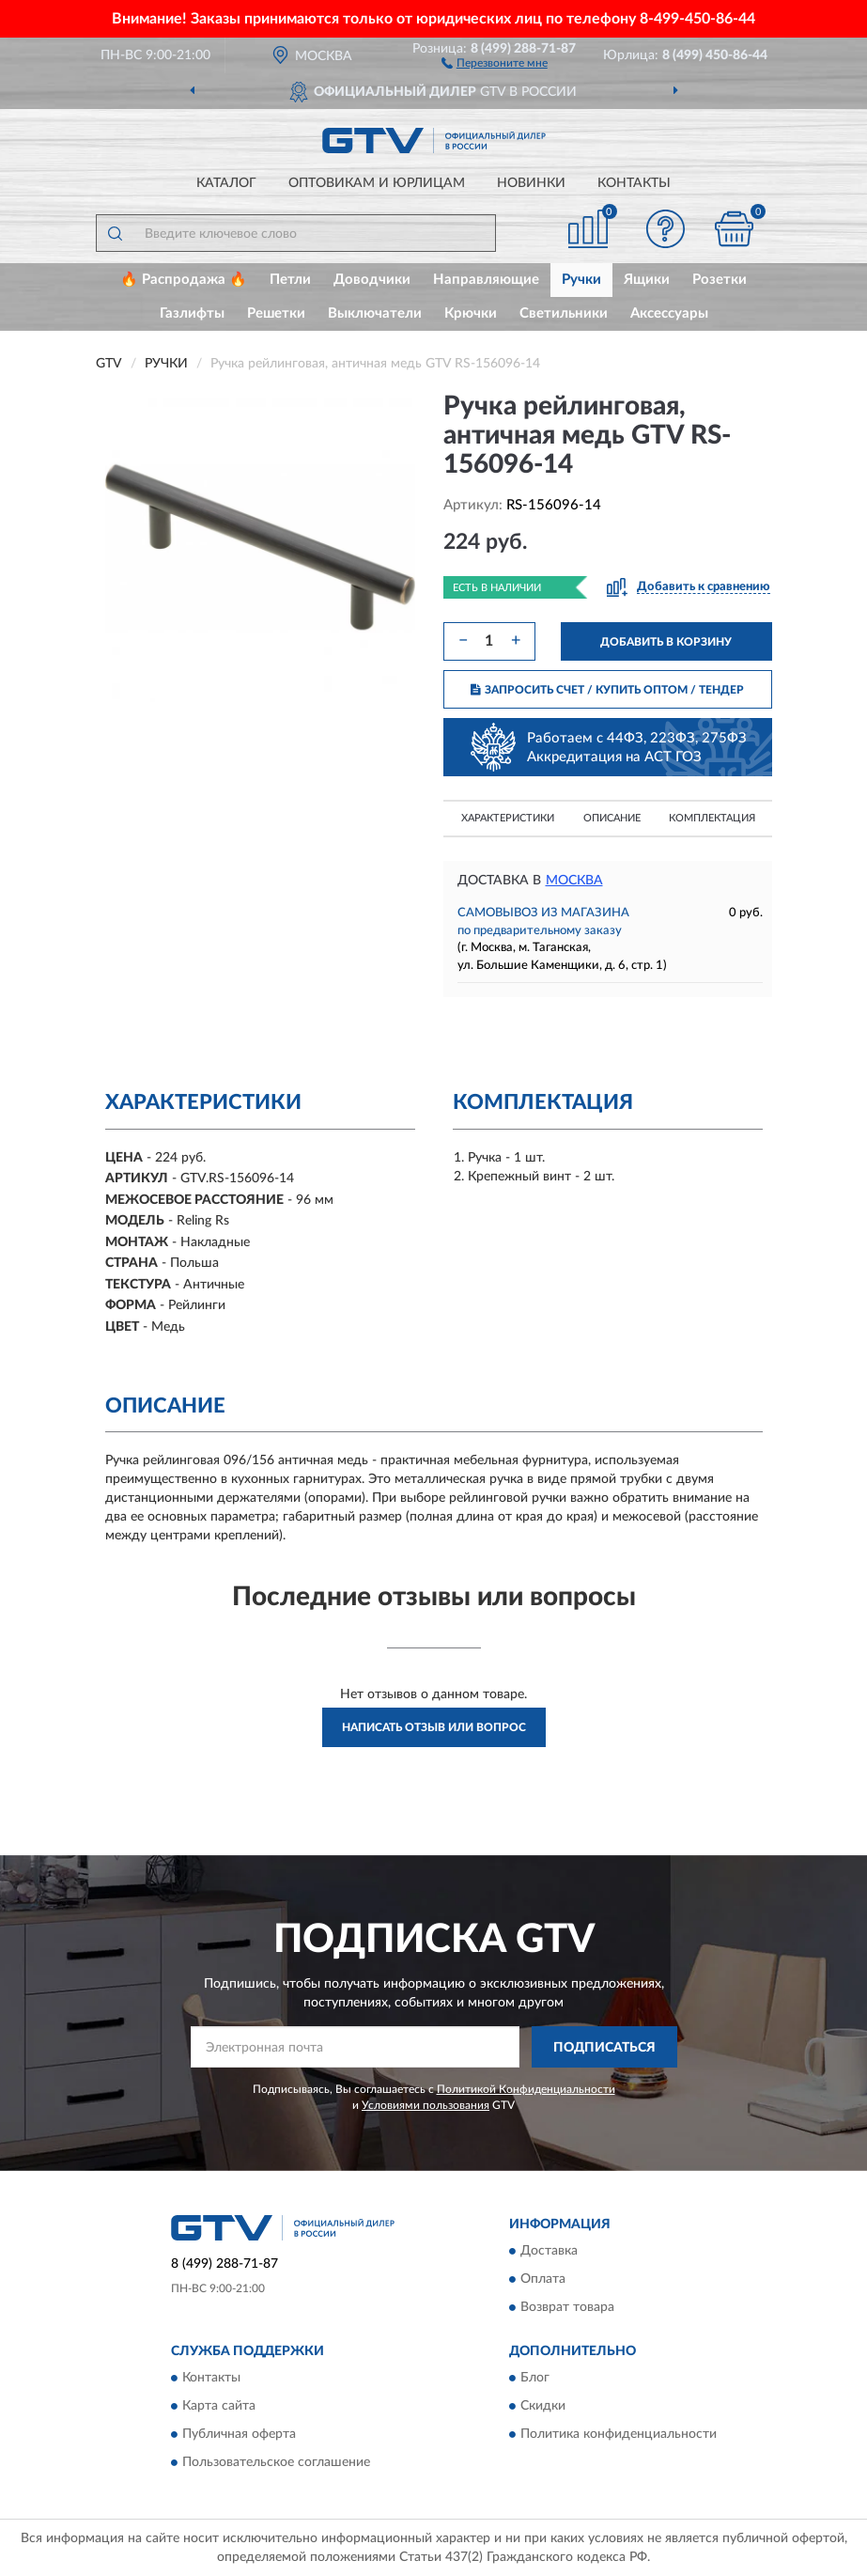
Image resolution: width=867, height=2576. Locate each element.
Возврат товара (567, 2307)
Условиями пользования (425, 2105)
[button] (494, 62)
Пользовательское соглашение (276, 2463)
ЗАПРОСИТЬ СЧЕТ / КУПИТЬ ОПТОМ (607, 689)
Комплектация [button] (712, 818)
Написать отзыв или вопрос (434, 1727)
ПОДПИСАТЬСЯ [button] (604, 2047)
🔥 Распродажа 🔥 (183, 280)
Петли (290, 280)
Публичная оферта (239, 2435)
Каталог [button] (226, 183)
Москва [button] (574, 880)
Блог (535, 2378)
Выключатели (375, 313)
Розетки (719, 280)
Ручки (581, 280)
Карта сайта (218, 2406)
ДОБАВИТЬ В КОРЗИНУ (666, 642)
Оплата (542, 2279)
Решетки (276, 313)
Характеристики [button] (507, 818)
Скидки (542, 2406)
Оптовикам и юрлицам (376, 183)
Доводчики (371, 280)
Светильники (563, 313)
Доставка (549, 2250)
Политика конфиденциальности (618, 2435)
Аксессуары (669, 313)
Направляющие (486, 280)
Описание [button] (612, 818)
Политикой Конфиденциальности (526, 2089)
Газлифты (192, 313)
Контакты (634, 183)
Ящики (647, 280)
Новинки (531, 183)
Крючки (470, 313)
